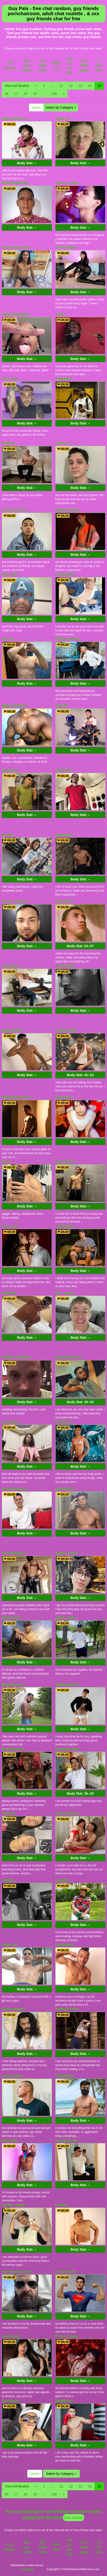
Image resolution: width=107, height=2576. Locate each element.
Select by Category (61, 107)
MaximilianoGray (68, 1357)
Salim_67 (62, 443)
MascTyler (10, 2140)
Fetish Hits (27, 2569)
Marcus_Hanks (67, 183)
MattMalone (64, 2400)
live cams (73, 2517)
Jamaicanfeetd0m (16, 314)
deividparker (65, 1161)
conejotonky (65, 574)
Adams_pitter (65, 1617)
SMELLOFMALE (14, 706)
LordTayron (11, 2336)
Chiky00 (61, 706)
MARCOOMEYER (15, 183)
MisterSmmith (13, 1749)
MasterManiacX (67, 1749)
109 (54, 94)
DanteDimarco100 (16, 1097)
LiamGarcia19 (66, 1030)
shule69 (8, 443)
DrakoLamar (11, 1617)
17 (16, 94)
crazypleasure (66, 2140)
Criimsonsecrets (15, 510)
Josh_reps (10, 379)
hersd (6, 1161)
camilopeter (64, 1226)
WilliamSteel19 (66, 1684)
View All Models (17, 86)
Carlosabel (10, 966)
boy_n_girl (10, 1226)
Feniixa (7, 834)
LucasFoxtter (12, 2076)
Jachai (60, 314)
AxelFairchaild (66, 2009)
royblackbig (64, 1944)
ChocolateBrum (14, 1553)
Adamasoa (10, 770)
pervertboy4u (65, 2272)
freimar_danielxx (15, 901)
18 (25, 94)
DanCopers (64, 1097)
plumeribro (64, 770)
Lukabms (9, 1813)
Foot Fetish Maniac (84, 65)
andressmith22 (13, 2009)
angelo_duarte (66, 1553)
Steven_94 (10, 1944)
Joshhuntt (63, 1422)
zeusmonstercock (16, 247)
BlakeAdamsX (13, 1684)
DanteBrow (64, 901)
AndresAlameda (14, 1489)
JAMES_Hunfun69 (16, 1357)
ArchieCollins (65, 247)
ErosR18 (62, 1880)
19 (35, 94)
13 (80, 86)
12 (71, 86)
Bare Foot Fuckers (26, 65)
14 (90, 86)
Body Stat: (26, 163)
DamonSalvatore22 (16, 2272)
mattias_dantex (14, 2205)
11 (61, 86)
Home (36, 107)
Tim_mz (8, 639)
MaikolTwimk (12, 1030)
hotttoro (8, 1880)
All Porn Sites (99, 65)
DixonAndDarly (67, 1813)
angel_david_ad (14, 118)
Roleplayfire (64, 2076)
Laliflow (61, 2205)
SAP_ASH (9, 574)
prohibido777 (65, 1489)
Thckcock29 (64, 966)
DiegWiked (63, 379)
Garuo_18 (63, 118)
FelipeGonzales (67, 510)
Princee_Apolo (66, 2336)
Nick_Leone (64, 1293)
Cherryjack (10, 1422)
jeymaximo (63, 834)
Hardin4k (9, 1293)
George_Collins (67, 639)
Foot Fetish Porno (43, 65)
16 (6, 94)
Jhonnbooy (10, 2400)
